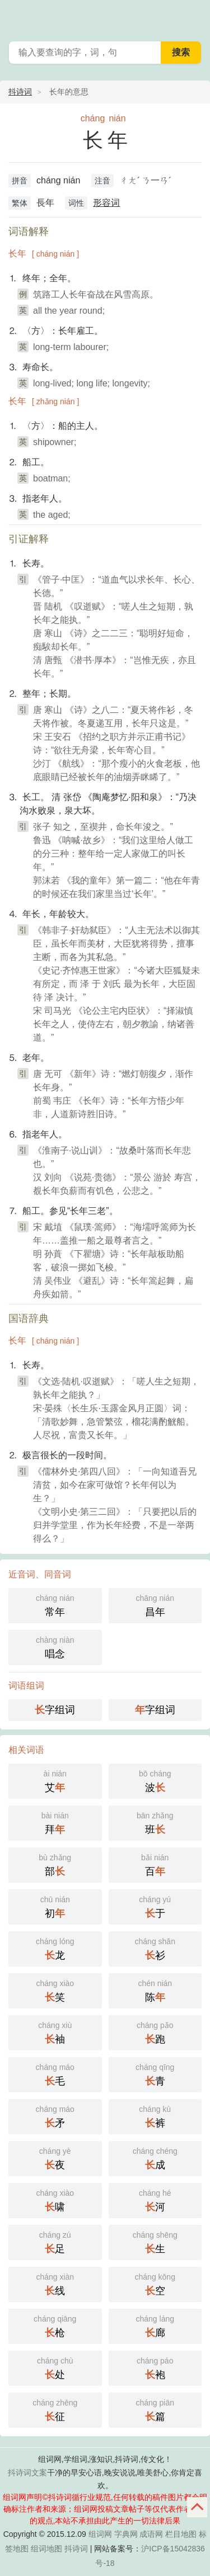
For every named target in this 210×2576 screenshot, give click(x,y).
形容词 (106, 202)
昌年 (155, 1604)
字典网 (126, 2534)
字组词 (55, 1709)
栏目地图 (181, 2534)
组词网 (100, 2534)
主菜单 (194, 17)
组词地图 (46, 2548)
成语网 (151, 2534)
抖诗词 (20, 92)
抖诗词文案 (27, 2472)
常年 (55, 1604)
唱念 (55, 1646)
